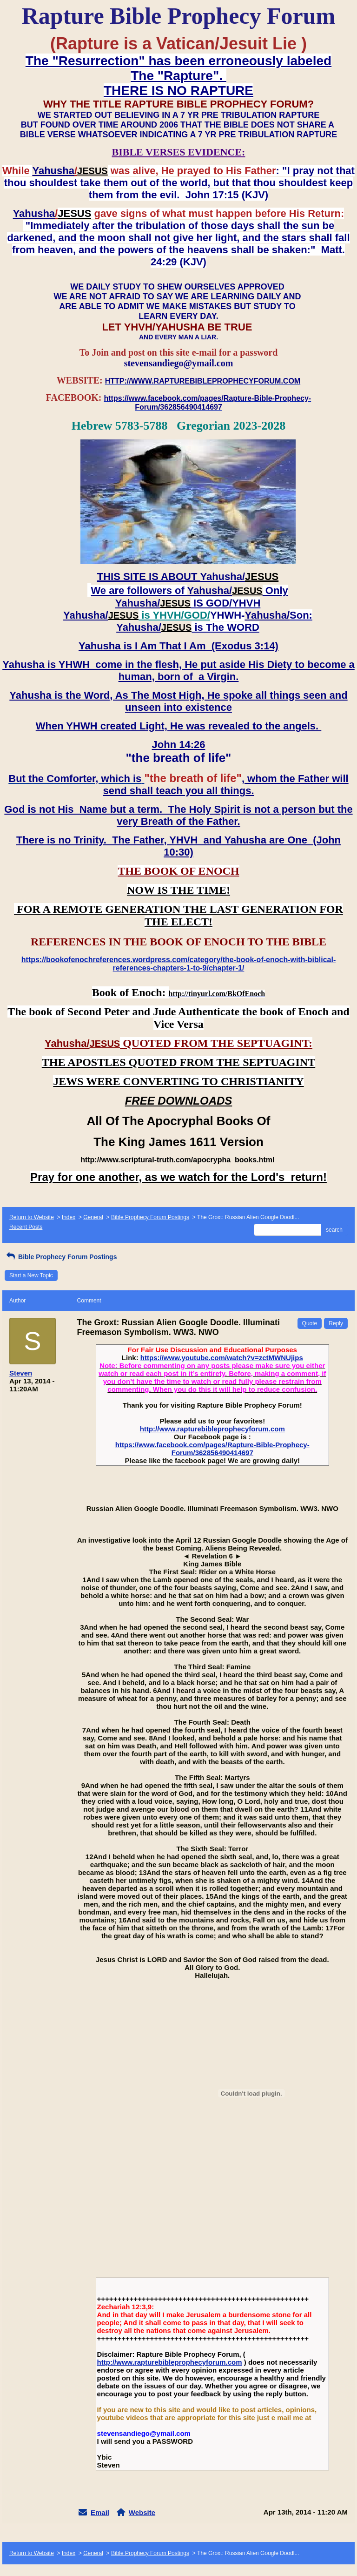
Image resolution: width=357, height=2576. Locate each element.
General (93, 1217)
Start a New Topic (31, 1275)
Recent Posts (25, 1227)
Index (68, 1217)
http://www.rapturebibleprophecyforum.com (212, 1429)
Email (100, 2512)
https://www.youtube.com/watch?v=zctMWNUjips (221, 1358)
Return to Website (31, 1217)
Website (142, 2512)
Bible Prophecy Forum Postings (150, 1217)
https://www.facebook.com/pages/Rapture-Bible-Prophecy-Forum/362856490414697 (212, 1449)
